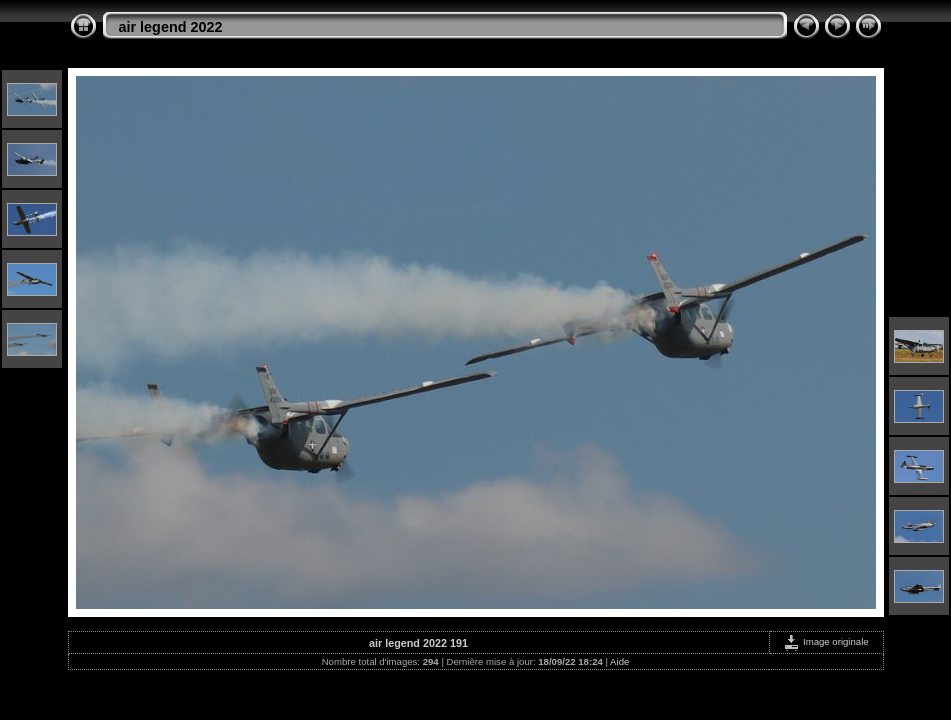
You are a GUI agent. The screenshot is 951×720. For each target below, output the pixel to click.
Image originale (825, 641)
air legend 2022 (171, 27)
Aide (619, 661)
